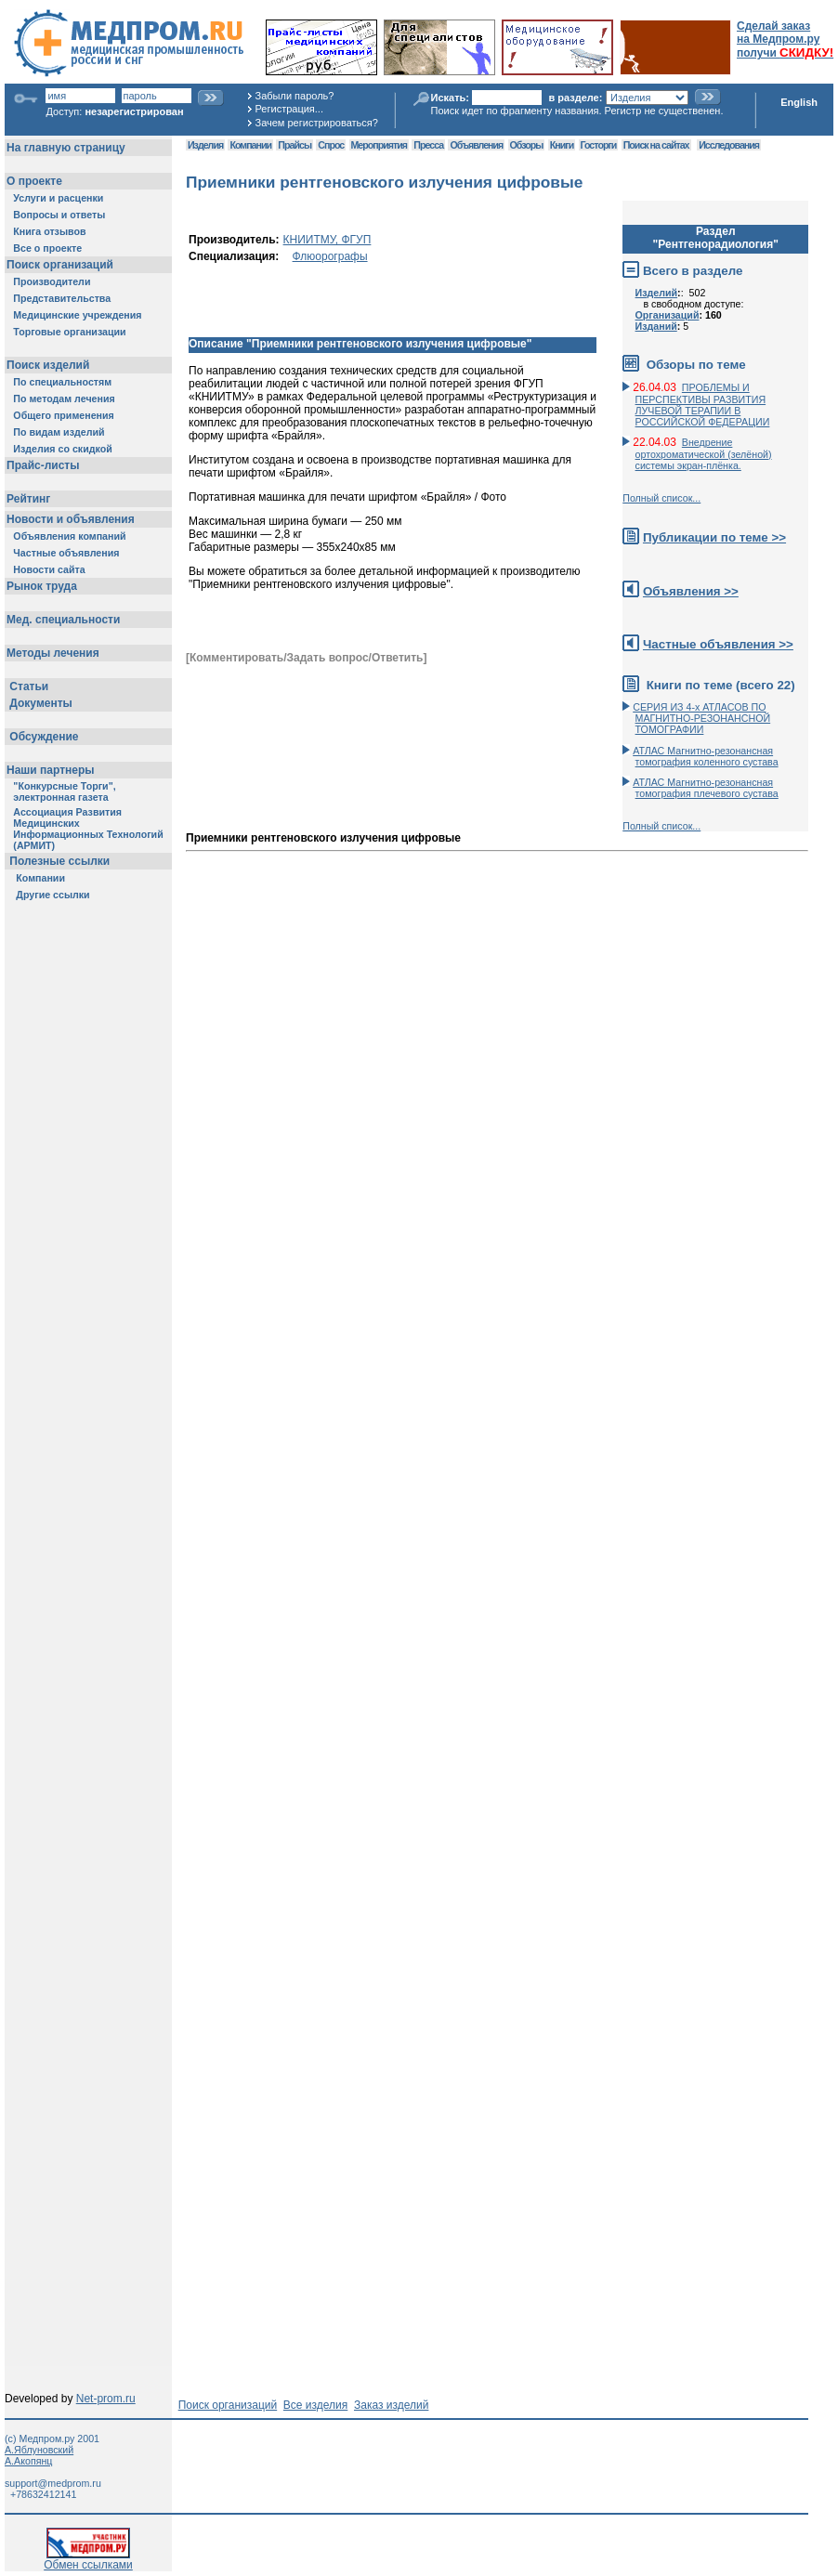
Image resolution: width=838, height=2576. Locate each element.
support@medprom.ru (53, 2483)
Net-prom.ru (106, 2398)
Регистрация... (289, 108)
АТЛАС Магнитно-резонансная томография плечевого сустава (706, 788)
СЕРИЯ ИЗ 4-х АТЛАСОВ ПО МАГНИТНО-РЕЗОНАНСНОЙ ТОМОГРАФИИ (701, 718)
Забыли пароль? (294, 95)
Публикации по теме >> (714, 537)
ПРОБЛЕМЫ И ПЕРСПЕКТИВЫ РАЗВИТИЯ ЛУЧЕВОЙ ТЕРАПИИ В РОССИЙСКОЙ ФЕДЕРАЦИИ (702, 404)
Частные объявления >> (718, 644)
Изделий (656, 292)
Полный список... (661, 497)
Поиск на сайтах (656, 144)
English (799, 102)
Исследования (729, 144)
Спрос (331, 144)
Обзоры (526, 144)
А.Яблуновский (39, 2449)
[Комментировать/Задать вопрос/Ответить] (306, 657)
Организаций (667, 314)
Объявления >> (691, 591)
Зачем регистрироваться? (316, 122)
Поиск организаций (228, 2405)
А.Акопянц (28, 2460)
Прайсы (294, 144)
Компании (250, 144)
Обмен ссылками (88, 2559)
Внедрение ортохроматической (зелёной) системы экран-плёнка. (703, 454)
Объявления (476, 144)
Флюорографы (330, 256)
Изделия (205, 144)
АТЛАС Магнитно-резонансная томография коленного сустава (705, 756)
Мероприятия (379, 144)
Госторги (599, 144)
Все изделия (315, 2405)
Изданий (656, 326)
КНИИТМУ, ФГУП (327, 239)
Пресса (428, 144)
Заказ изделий (391, 2405)
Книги (561, 144)
